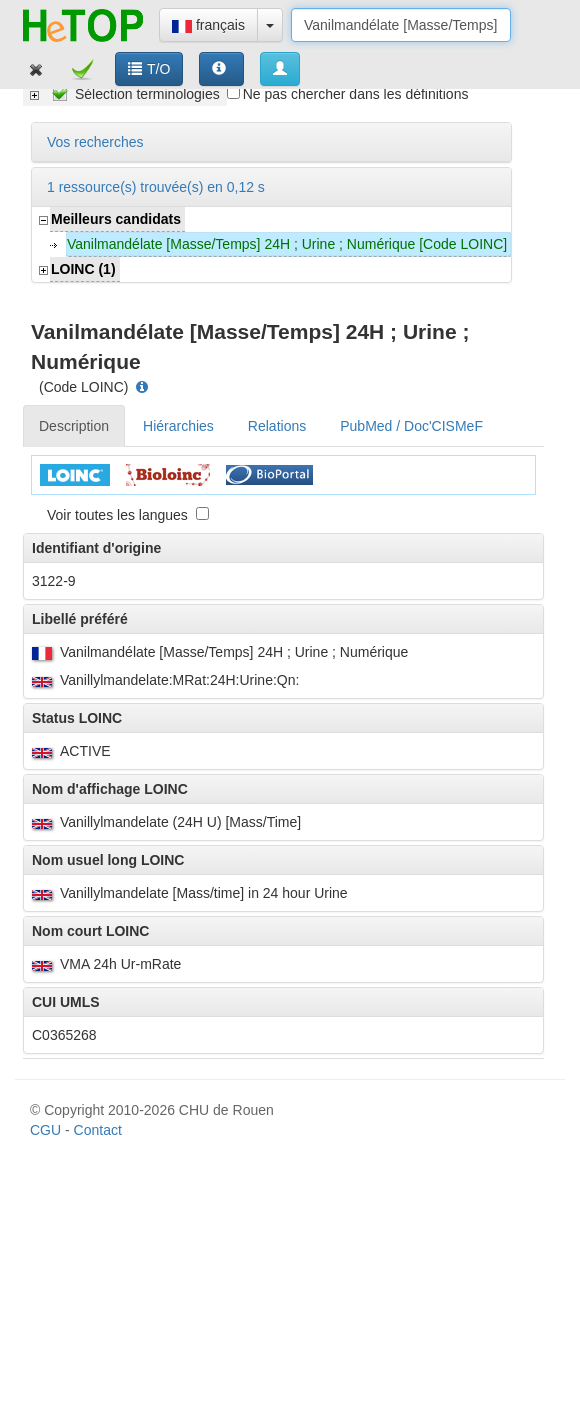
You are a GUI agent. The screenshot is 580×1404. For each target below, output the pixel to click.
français (208, 25)
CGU (45, 519)
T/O (149, 69)
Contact (98, 519)
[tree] (125, 94)
